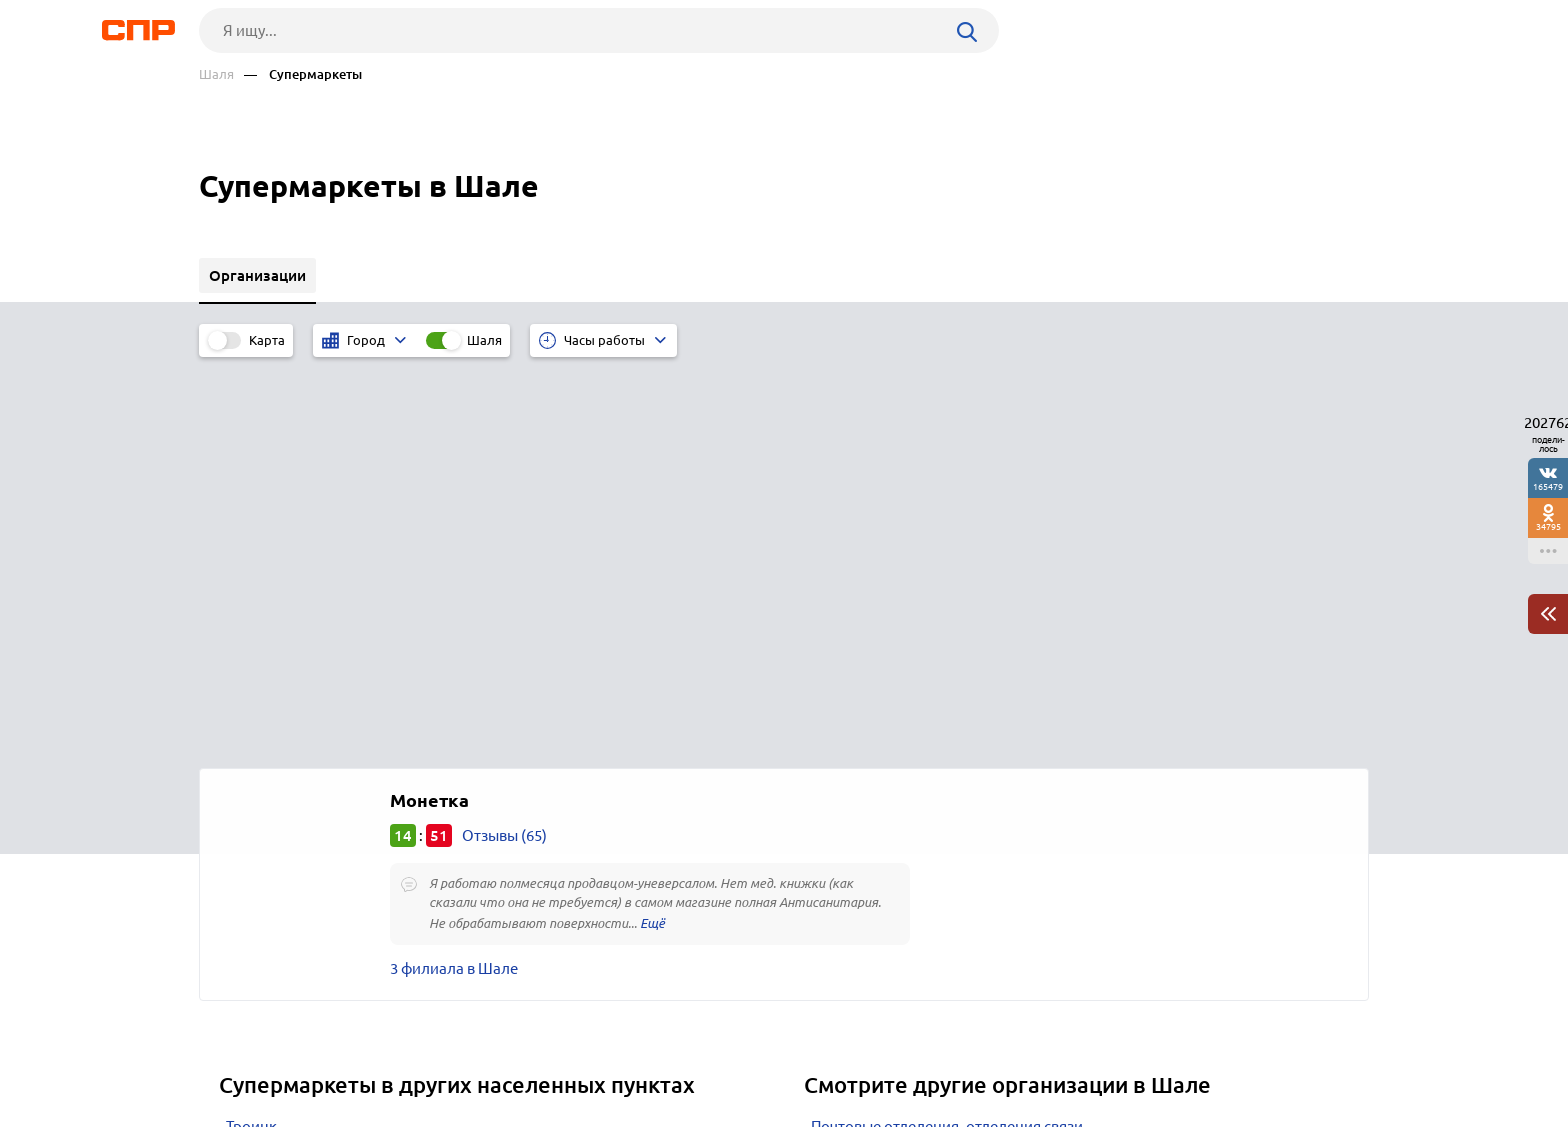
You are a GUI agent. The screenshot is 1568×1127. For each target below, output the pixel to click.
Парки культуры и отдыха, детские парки (954, 807)
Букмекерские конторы (893, 832)
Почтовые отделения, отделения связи (947, 732)
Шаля (216, 74)
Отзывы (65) (504, 441)
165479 (1548, 486)
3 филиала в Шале (454, 574)
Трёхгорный (268, 832)
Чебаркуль (263, 757)
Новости (360, 1053)
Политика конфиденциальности (467, 1111)
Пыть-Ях (255, 807)
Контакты (647, 1053)
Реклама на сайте (501, 1053)
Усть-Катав (263, 782)
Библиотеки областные (894, 782)
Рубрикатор (236, 1053)
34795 (1548, 526)
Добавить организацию (1279, 1052)
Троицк (251, 732)
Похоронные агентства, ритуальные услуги (962, 757)
